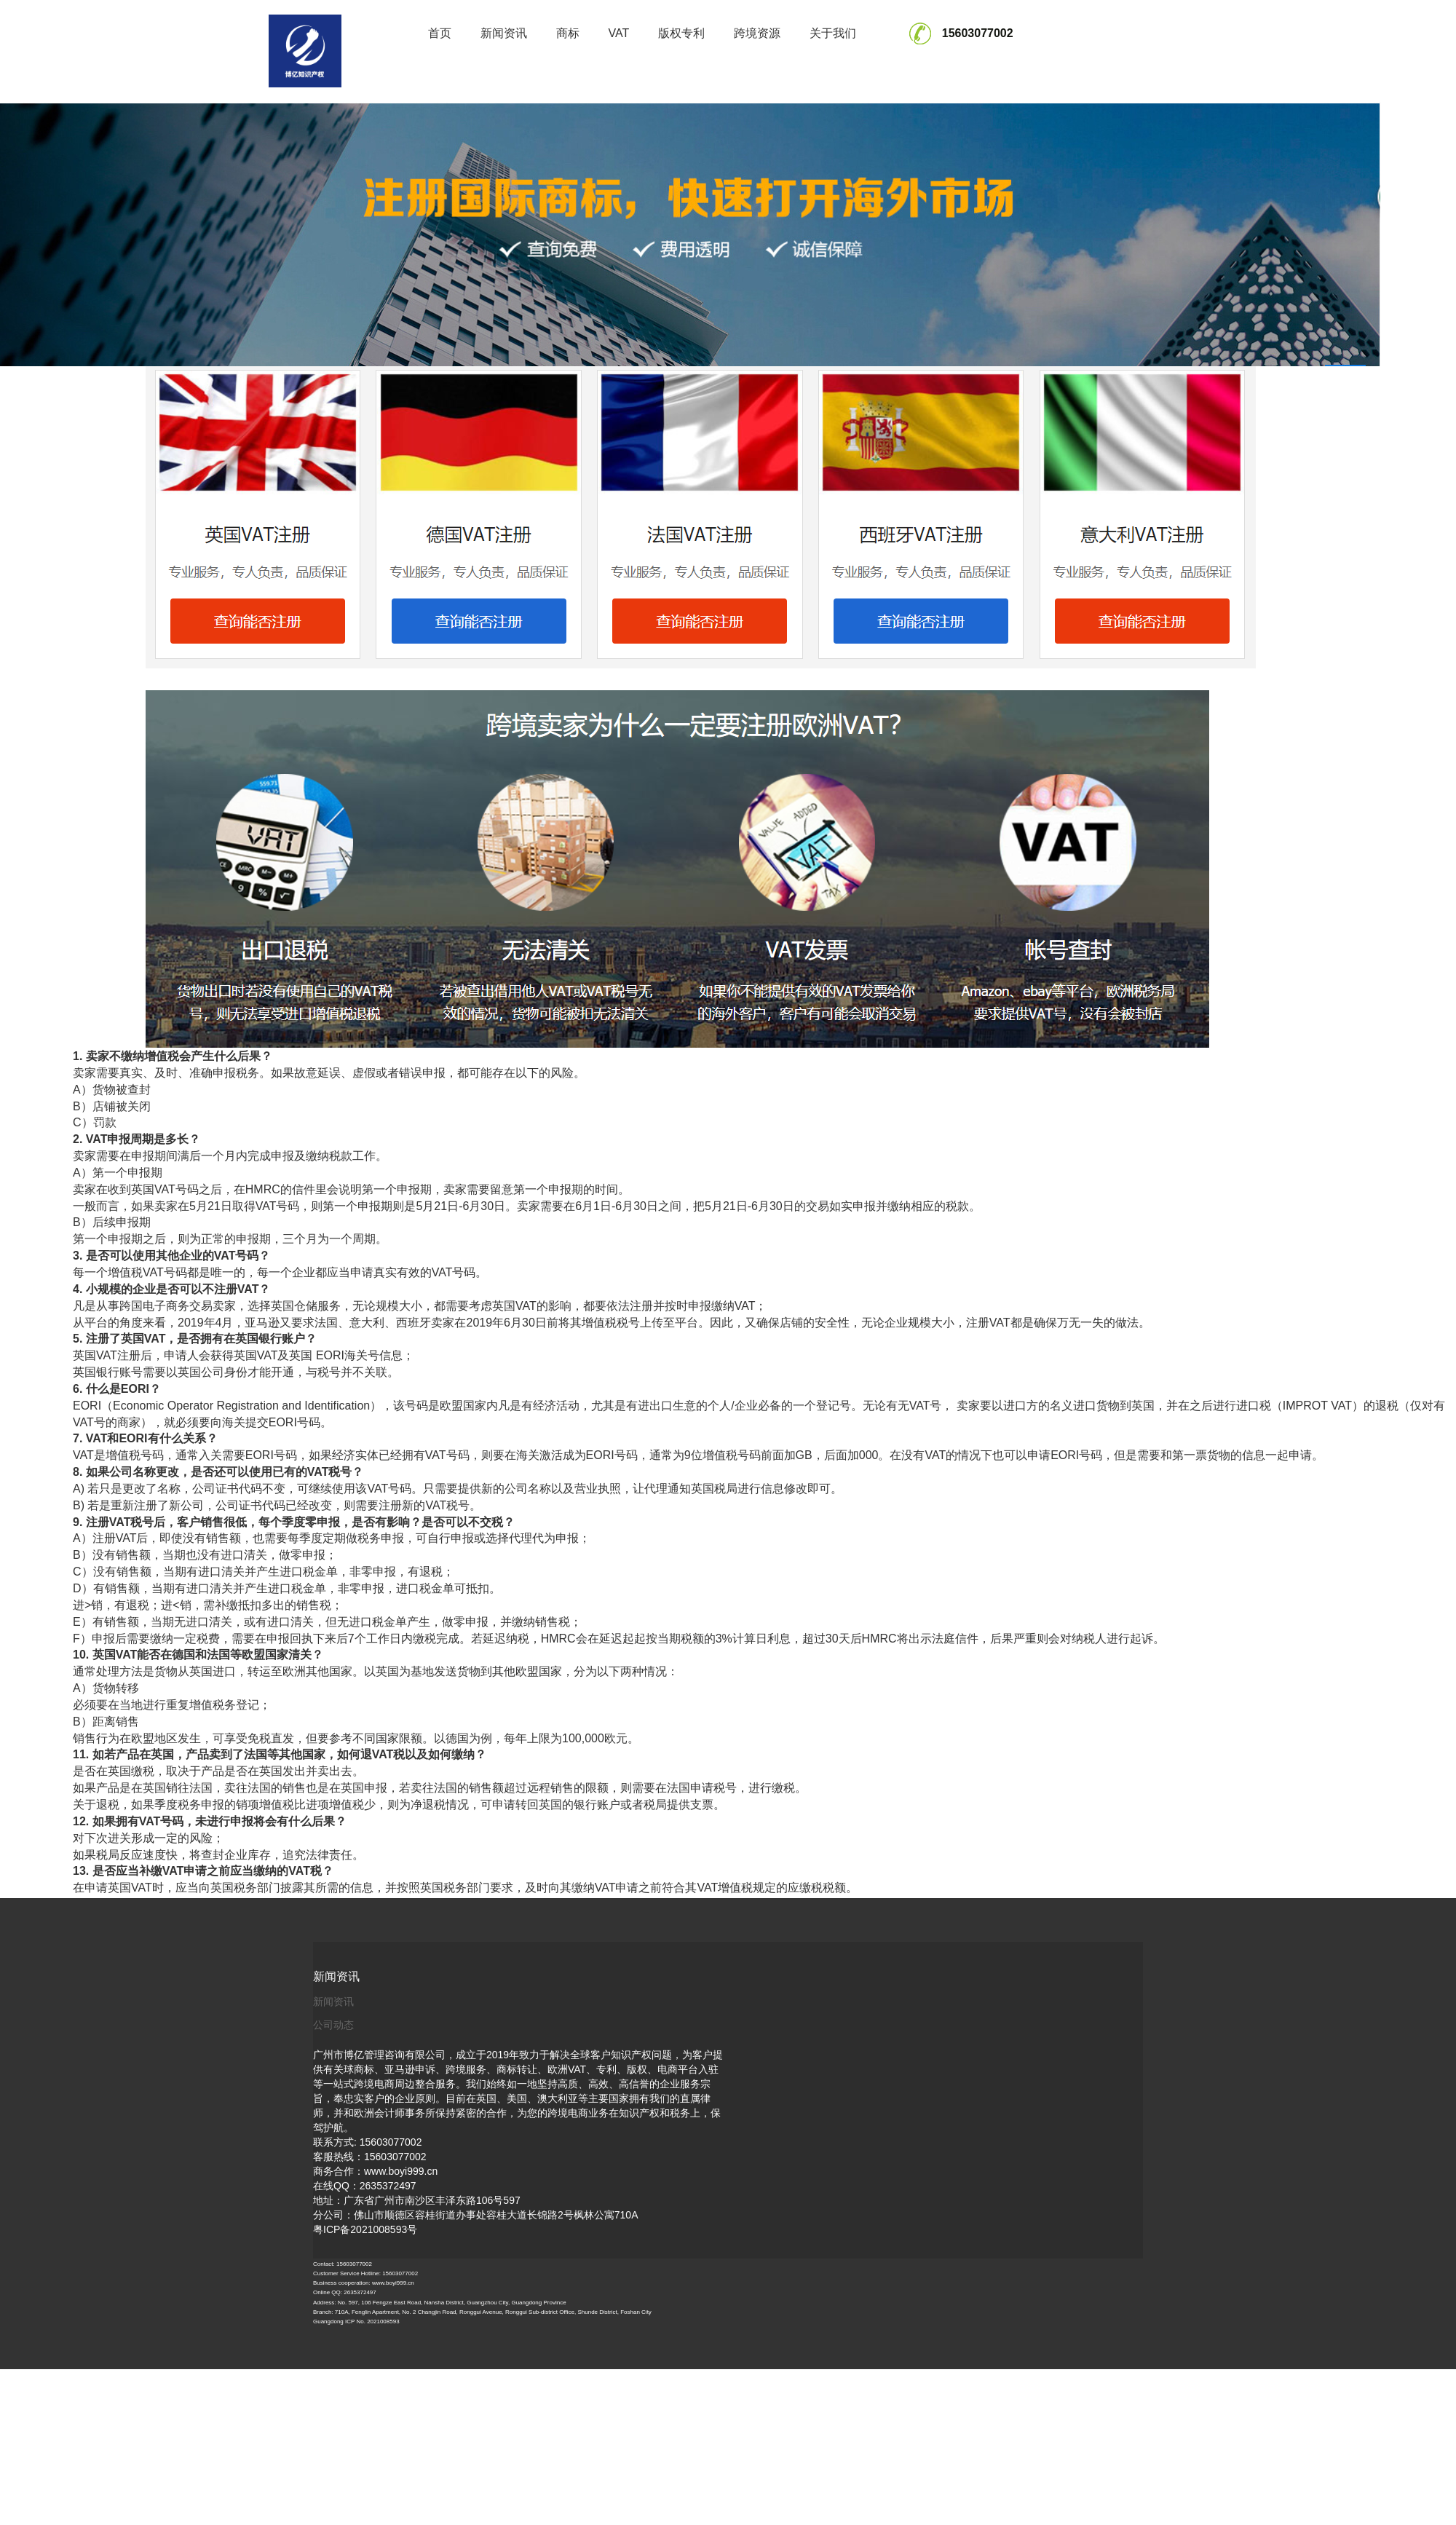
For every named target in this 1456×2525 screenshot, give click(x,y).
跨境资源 (757, 33)
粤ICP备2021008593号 (365, 2229)
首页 (439, 33)
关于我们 (833, 33)
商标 (567, 33)
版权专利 (681, 33)
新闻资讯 (503, 33)
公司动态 (333, 2025)
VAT (619, 33)
